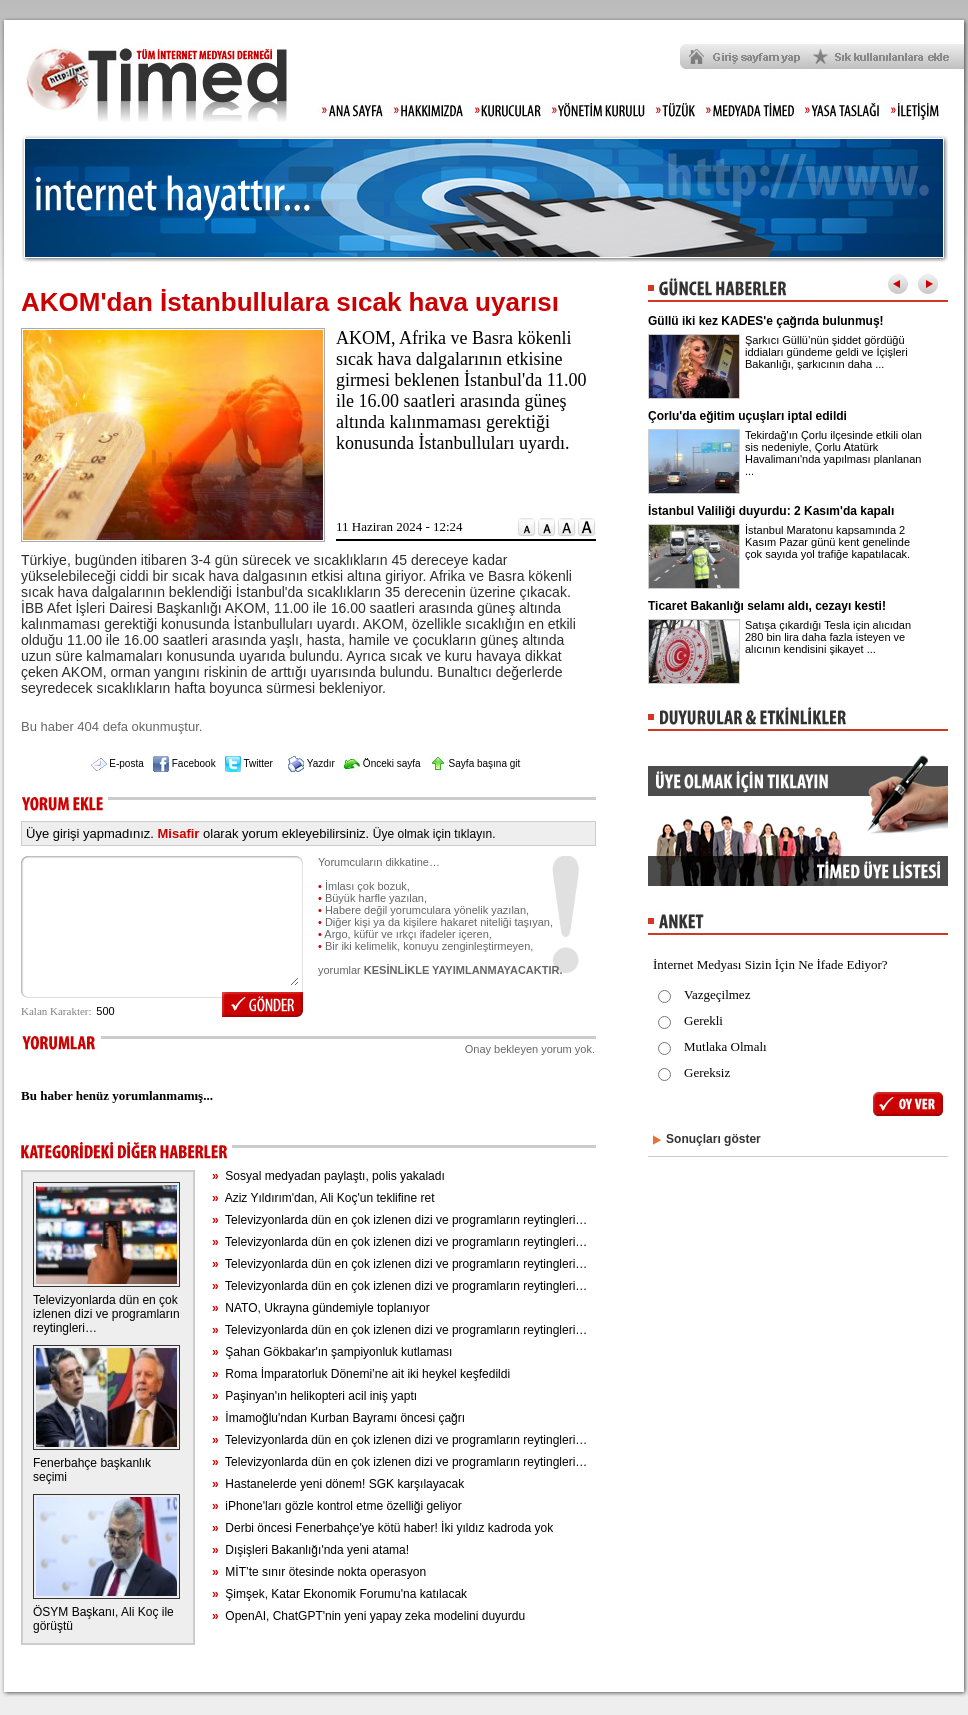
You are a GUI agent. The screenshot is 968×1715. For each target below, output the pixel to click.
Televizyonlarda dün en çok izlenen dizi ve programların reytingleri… (106, 1314)
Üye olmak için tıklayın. (434, 834)
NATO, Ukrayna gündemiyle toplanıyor (321, 1308)
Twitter (249, 763)
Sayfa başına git (475, 763)
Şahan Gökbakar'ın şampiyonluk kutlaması (332, 1352)
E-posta (117, 763)
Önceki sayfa (382, 763)
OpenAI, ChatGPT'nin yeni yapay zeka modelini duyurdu (368, 1616)
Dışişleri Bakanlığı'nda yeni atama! (310, 1550)
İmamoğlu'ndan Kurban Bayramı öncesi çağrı (338, 1418)
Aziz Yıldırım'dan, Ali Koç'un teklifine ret (323, 1198)
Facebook (184, 763)
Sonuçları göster (713, 1139)
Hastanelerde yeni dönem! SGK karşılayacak (338, 1484)
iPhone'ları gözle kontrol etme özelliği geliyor (337, 1506)
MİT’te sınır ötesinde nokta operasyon (319, 1572)
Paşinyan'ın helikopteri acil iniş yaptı (314, 1396)
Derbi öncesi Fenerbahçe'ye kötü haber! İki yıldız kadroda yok (382, 1528)
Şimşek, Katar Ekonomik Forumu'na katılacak (339, 1594)
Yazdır (311, 763)
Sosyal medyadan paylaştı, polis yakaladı (328, 1176)
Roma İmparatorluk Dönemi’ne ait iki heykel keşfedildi (361, 1374)
